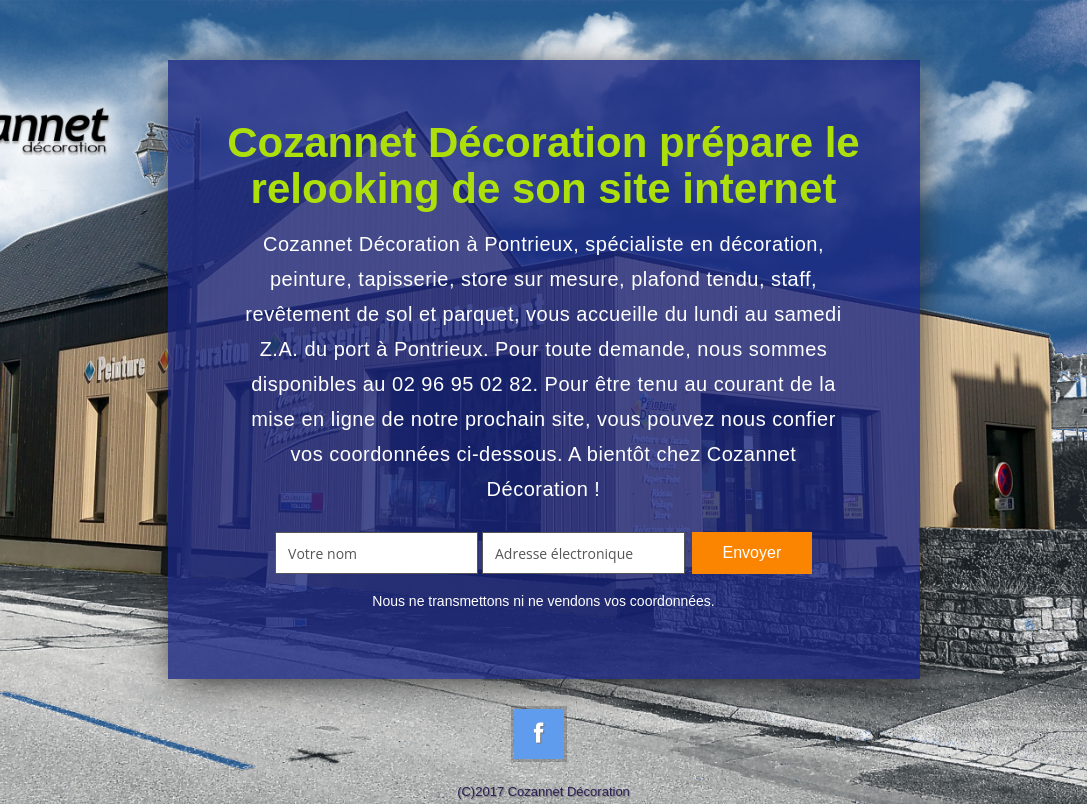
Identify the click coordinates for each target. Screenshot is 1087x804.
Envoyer (752, 552)
